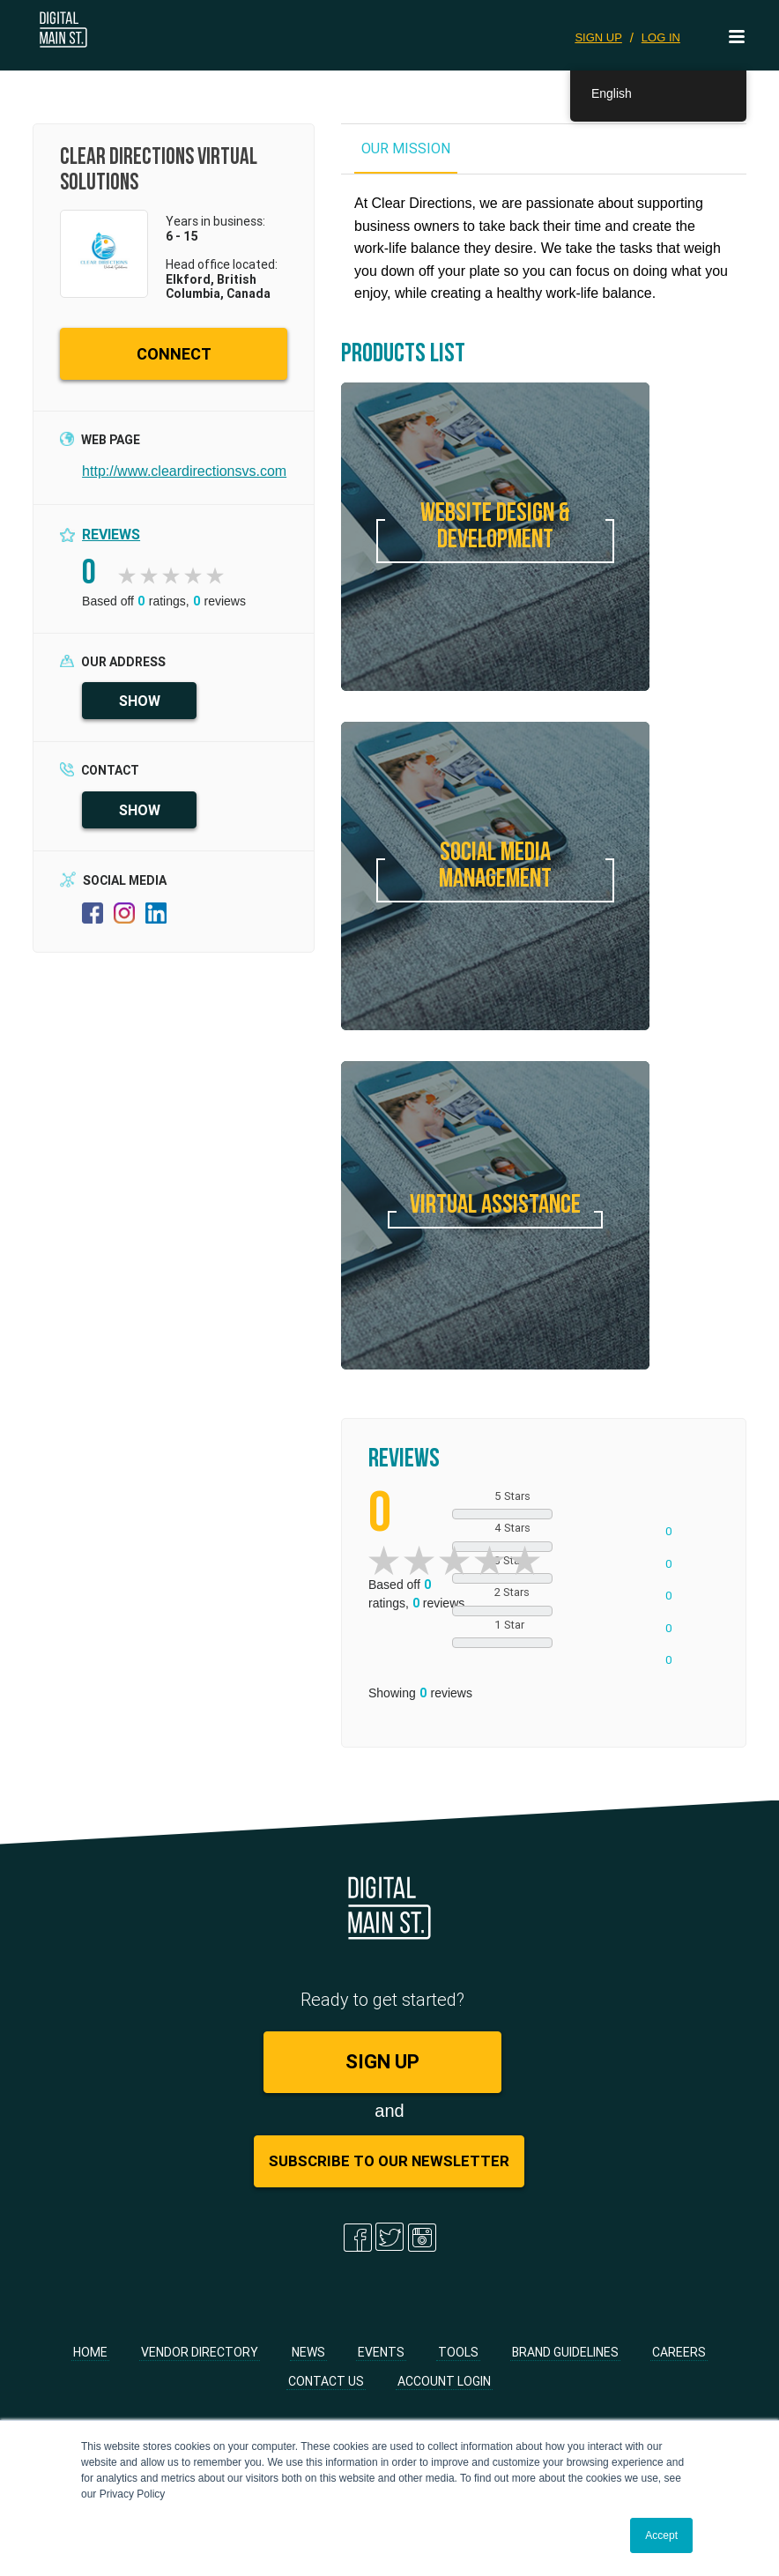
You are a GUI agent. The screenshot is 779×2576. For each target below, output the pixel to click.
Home (90, 2352)
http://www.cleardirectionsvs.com (184, 471)
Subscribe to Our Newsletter (389, 2161)
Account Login (444, 2381)
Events (381, 2352)
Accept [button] (661, 2535)
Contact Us (326, 2381)
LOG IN (661, 37)
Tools (458, 2352)
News (308, 2352)
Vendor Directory (199, 2352)
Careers (679, 2352)
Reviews (111, 534)
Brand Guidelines (565, 2352)
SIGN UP (598, 37)
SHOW (139, 700)
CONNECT (174, 354)
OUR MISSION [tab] (405, 148)
